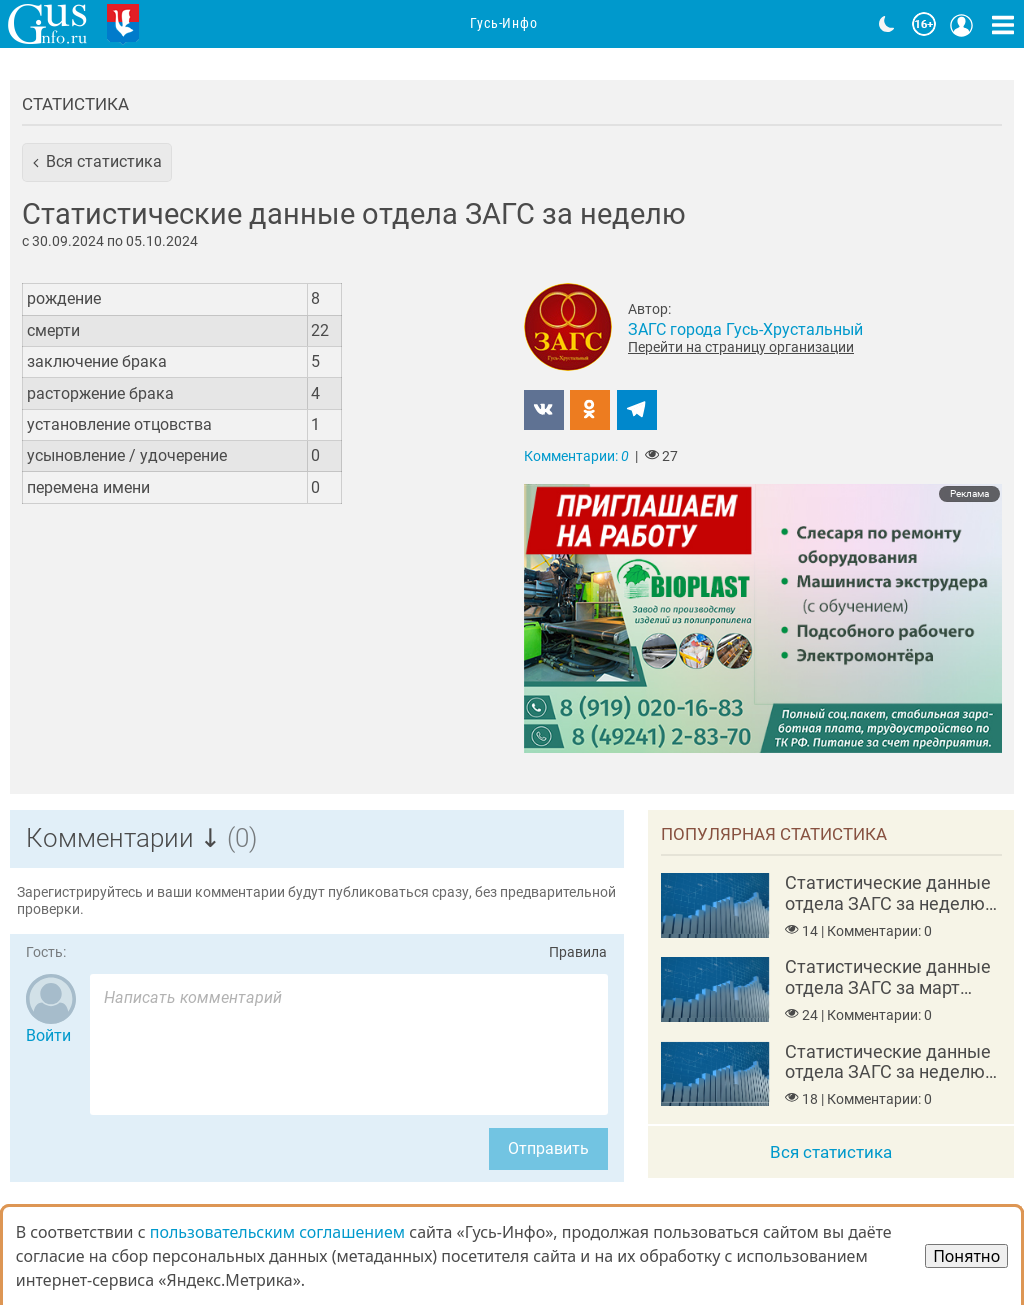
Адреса (593, 24)
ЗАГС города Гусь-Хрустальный (745, 329)
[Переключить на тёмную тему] (887, 24)
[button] (97, 162)
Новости (288, 24)
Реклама (969, 493)
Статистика (75, 104)
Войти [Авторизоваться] (48, 1035)
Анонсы (377, 24)
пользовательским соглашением (277, 1232)
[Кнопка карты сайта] (1003, 24)
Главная (197, 24)
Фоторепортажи (714, 24)
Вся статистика (831, 1152)
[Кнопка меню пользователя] (962, 24)
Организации (487, 24)
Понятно (966, 1256)
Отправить (548, 1148)
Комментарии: (576, 456)
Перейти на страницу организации (741, 347)
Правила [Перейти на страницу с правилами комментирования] (578, 952)
